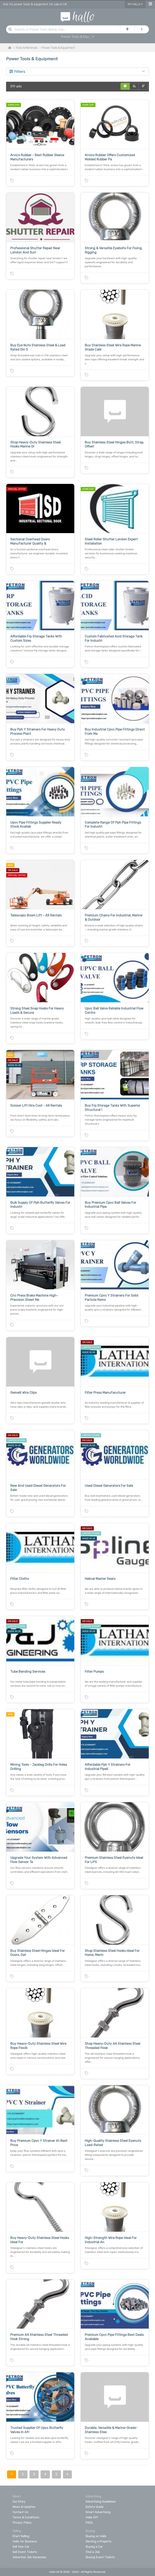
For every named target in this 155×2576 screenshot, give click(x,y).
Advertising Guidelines (101, 2501)
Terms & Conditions (26, 2517)
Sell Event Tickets (25, 2552)
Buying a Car (94, 2546)
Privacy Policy (22, 2522)
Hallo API (92, 2517)
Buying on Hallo (96, 2536)
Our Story (19, 2501)
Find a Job (93, 2552)
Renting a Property (98, 2541)
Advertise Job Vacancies (29, 2557)
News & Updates (24, 2507)
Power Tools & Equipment (58, 48)
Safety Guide (95, 2507)
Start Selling (21, 2536)
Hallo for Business (25, 2541)
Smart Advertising (98, 2512)
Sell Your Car (21, 2546)
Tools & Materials (27, 48)
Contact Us (20, 2512)
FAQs (89, 2522)
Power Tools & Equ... (77, 37)
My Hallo (135, 4)
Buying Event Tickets (100, 2557)
